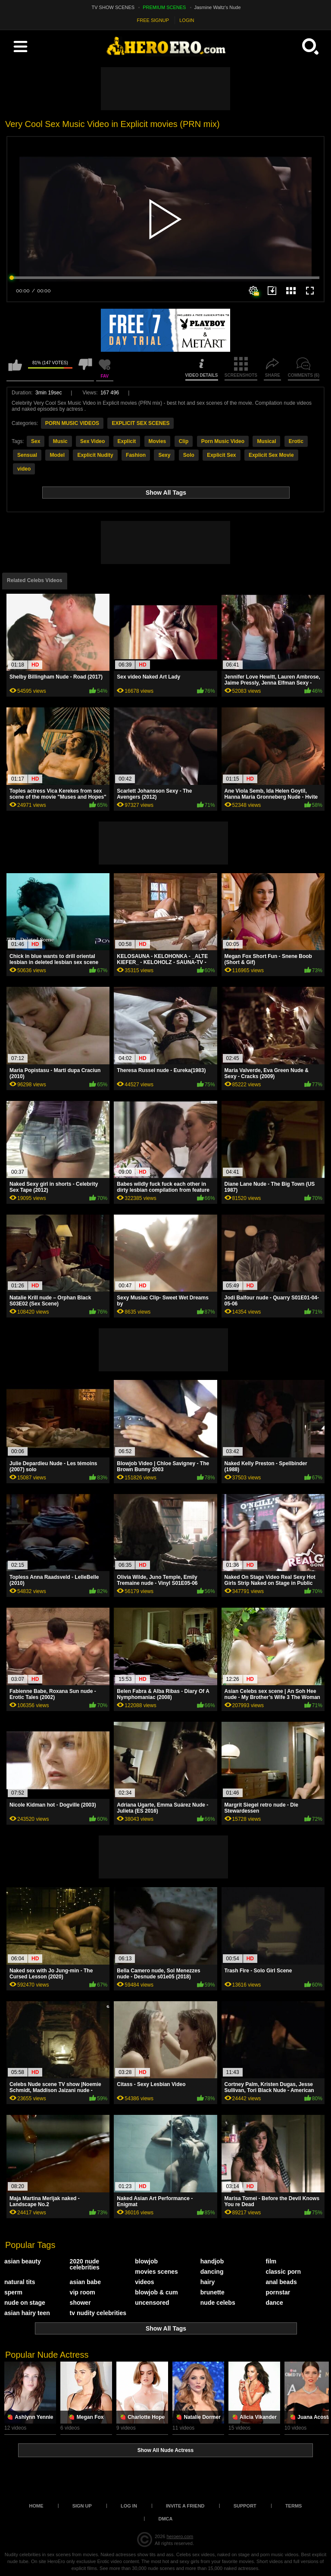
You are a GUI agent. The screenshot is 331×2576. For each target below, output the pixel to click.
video (24, 469)
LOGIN (186, 20)
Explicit (127, 441)
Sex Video (92, 441)
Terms (293, 2505)
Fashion (136, 455)
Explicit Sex (221, 455)
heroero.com (179, 2536)
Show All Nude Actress (165, 2450)
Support (245, 2505)
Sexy (164, 455)
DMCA (166, 2518)
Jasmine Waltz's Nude (217, 7)
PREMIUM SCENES (164, 7)
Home (36, 2505)
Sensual (27, 455)
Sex (35, 441)
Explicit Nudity (95, 455)
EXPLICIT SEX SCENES (140, 423)
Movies (157, 441)
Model (57, 455)
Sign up (82, 2505)
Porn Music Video (222, 441)
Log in (129, 2505)
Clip (184, 441)
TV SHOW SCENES (113, 7)
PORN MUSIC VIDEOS (72, 423)
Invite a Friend (185, 2505)
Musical (266, 441)
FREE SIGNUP (153, 20)
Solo (188, 455)
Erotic (296, 441)
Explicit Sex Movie (271, 455)
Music (60, 441)
